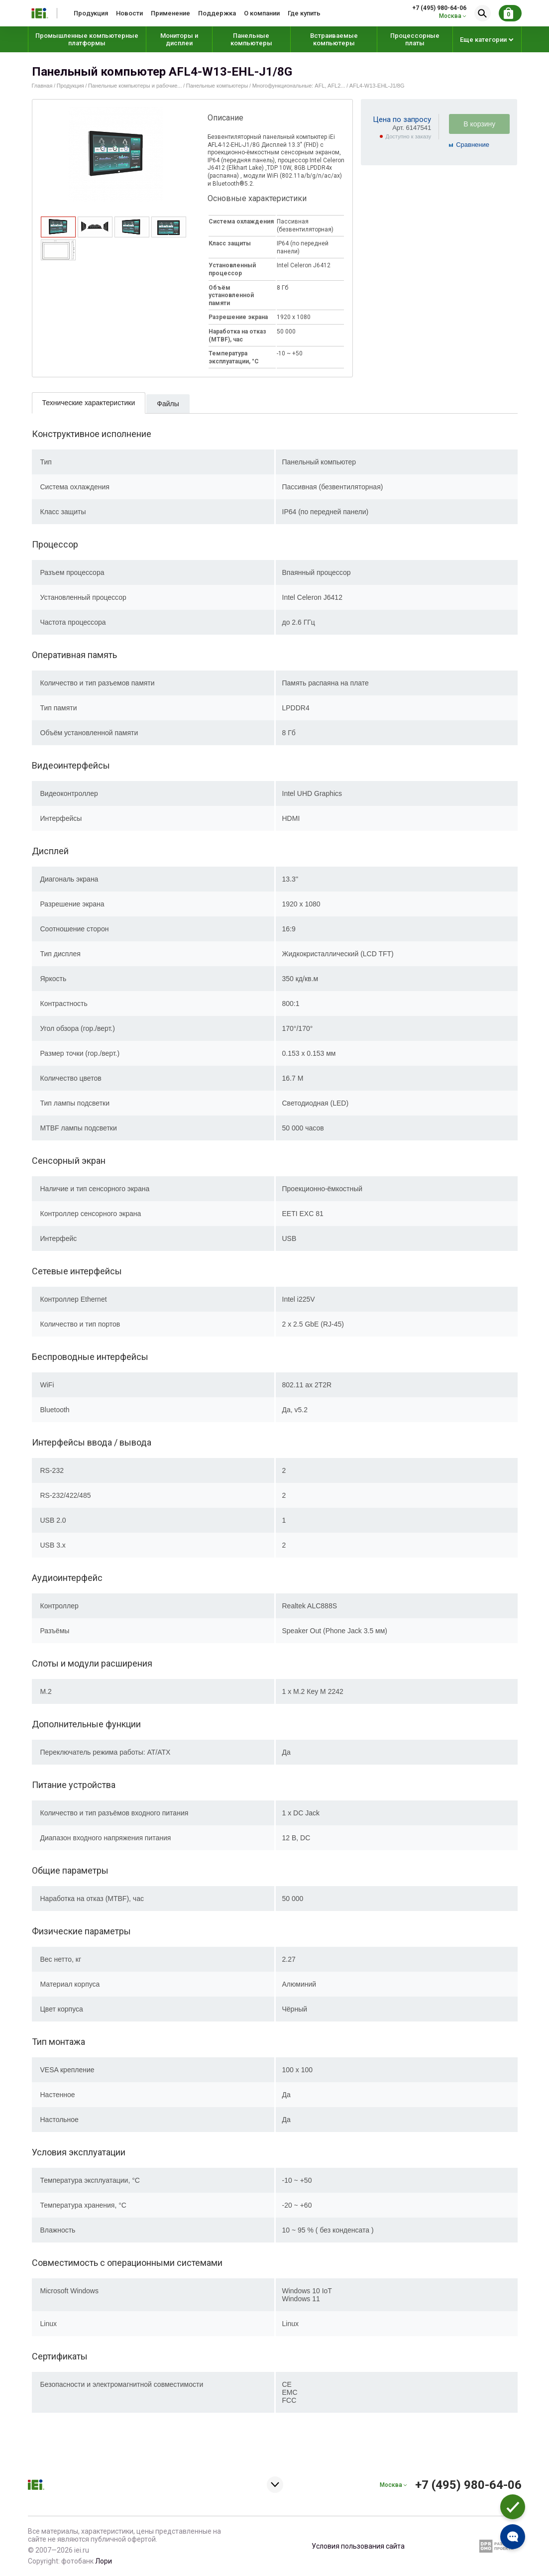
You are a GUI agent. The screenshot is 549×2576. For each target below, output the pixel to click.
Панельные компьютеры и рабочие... (135, 86)
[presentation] (58, 234)
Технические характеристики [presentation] (88, 403)
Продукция (91, 13)
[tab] (58, 227)
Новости (129, 13)
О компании (262, 13)
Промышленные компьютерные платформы (86, 39)
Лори (103, 2561)
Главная (42, 86)
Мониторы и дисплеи (179, 39)
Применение (170, 13)
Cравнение (472, 144)
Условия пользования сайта (358, 2546)
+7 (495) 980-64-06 (439, 7)
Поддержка (217, 13)
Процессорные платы (414, 39)
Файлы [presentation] (168, 404)
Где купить (304, 13)
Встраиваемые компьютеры (334, 39)
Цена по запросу (402, 119)
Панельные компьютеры (251, 39)
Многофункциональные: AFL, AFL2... (298, 86)
